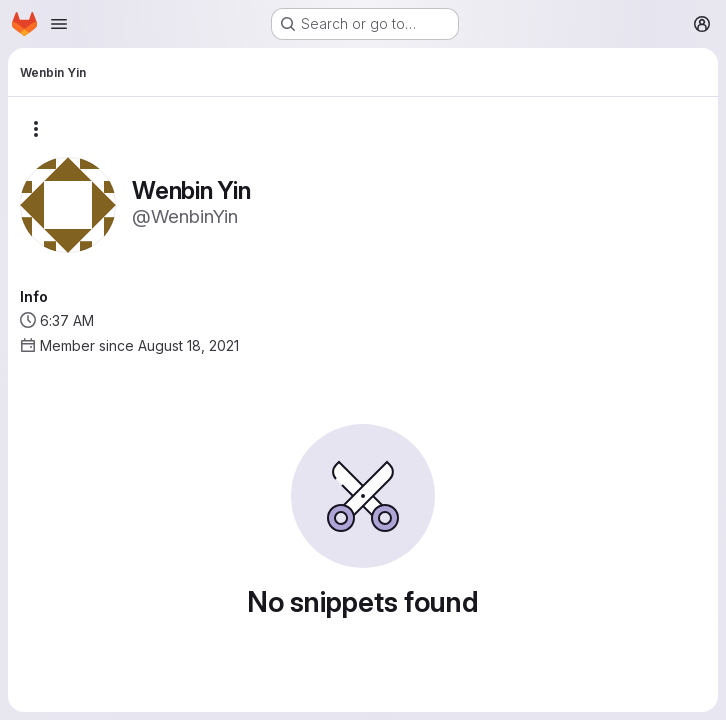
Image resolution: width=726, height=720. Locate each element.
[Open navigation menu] (59, 24)
